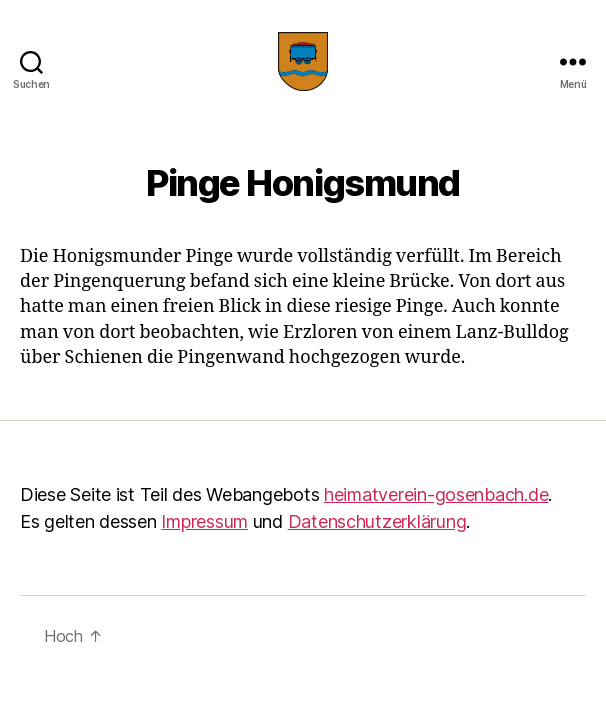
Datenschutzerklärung (377, 521)
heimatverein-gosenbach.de (436, 494)
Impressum (204, 521)
